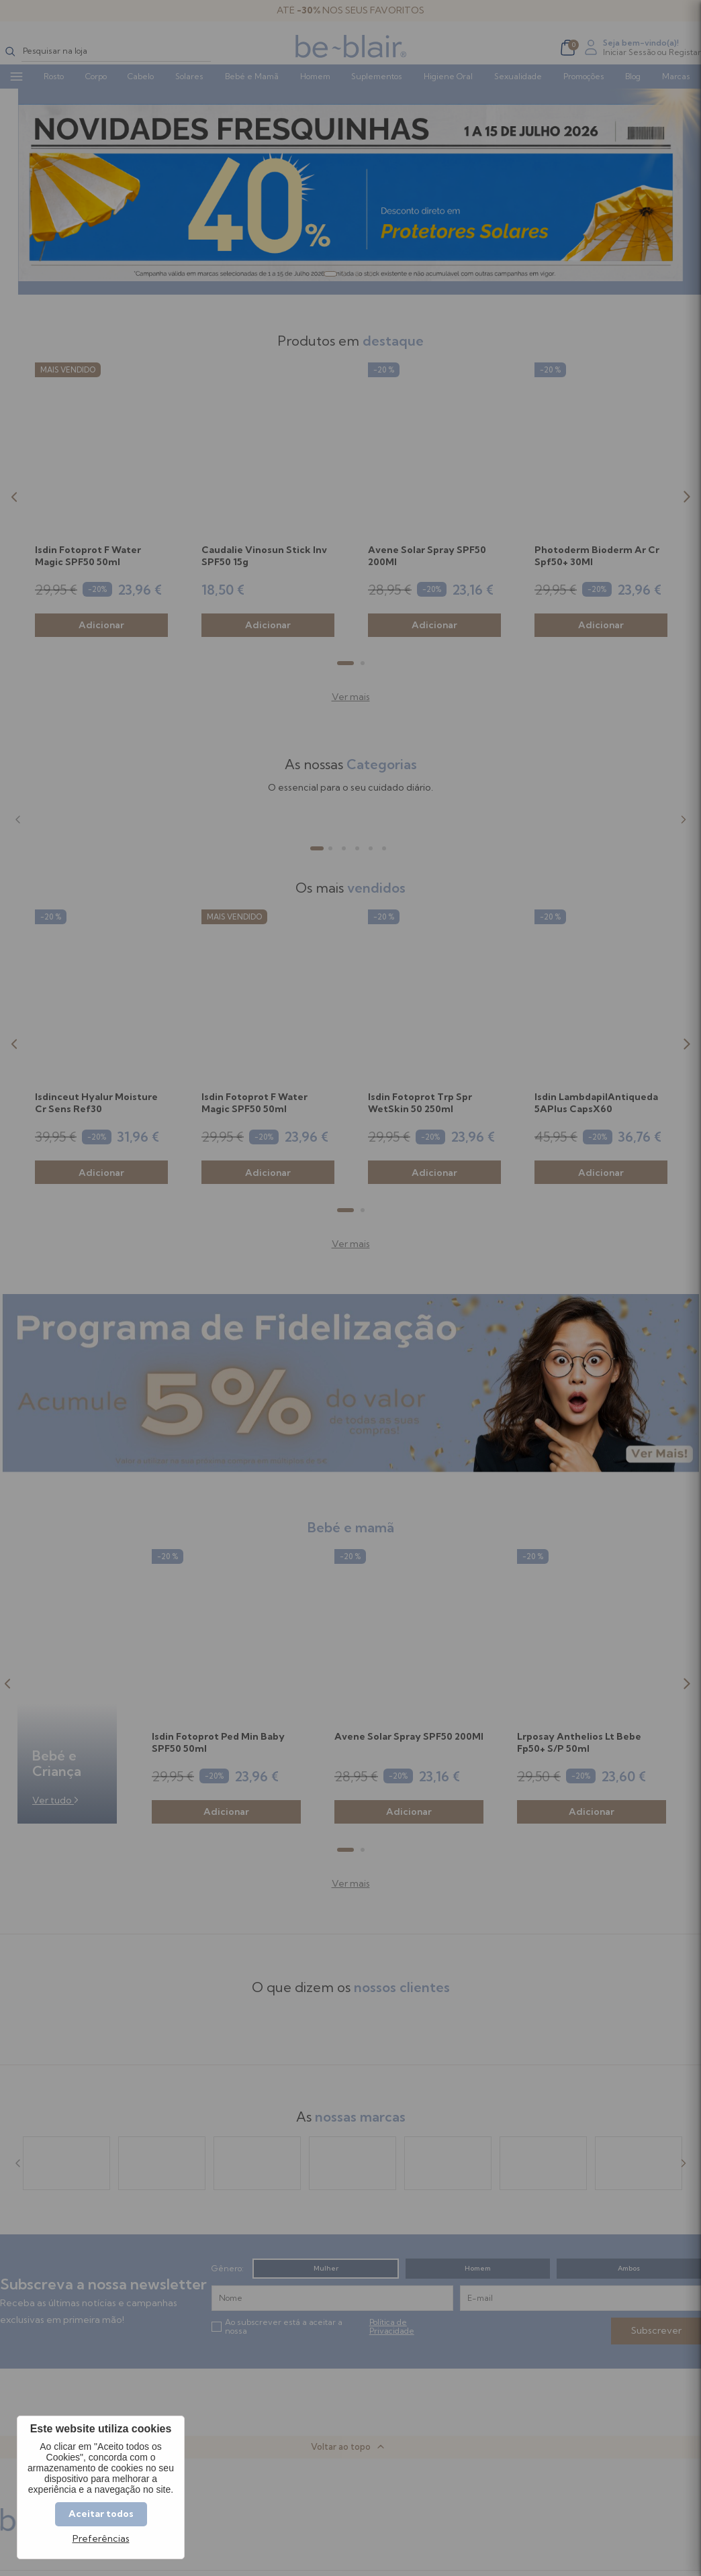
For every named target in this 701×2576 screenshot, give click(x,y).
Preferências (101, 2538)
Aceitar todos (101, 2514)
